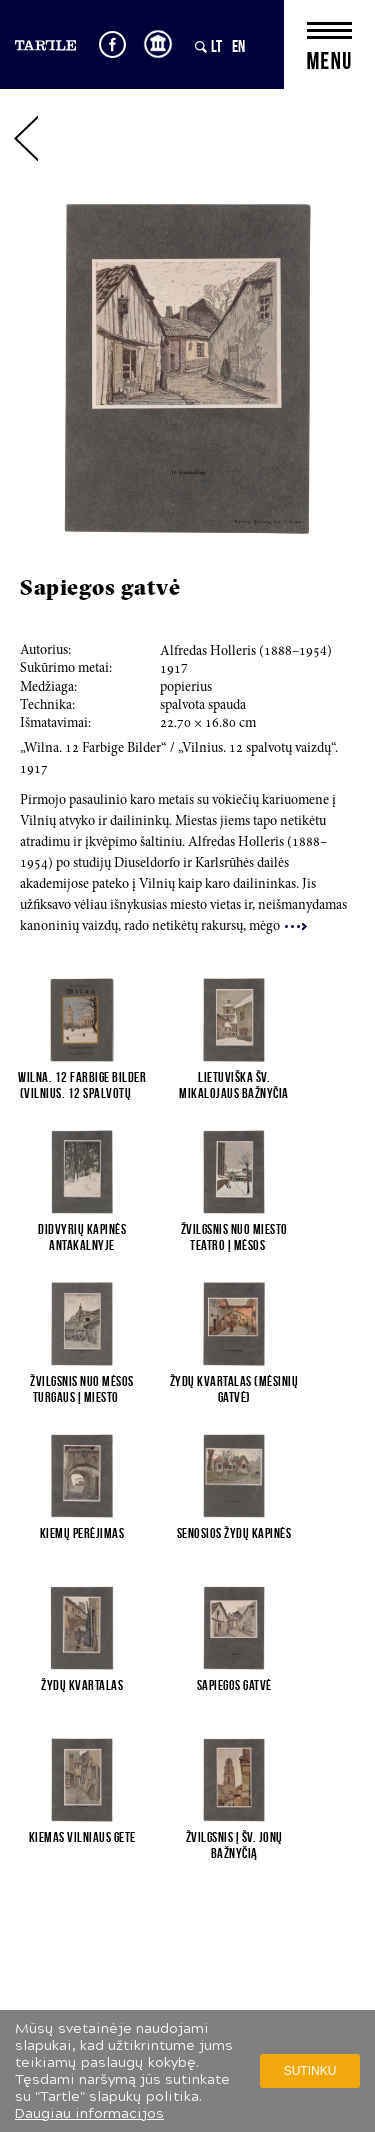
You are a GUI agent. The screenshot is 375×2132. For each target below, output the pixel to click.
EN (238, 46)
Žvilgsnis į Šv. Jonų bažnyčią (234, 1845)
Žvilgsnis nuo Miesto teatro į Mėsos (234, 1237)
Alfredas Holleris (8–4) (246, 652)
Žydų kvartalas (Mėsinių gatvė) (234, 1389)
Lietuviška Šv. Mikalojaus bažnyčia (234, 1085)
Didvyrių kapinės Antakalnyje (82, 1237)
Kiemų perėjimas (82, 1533)
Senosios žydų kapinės (234, 1533)
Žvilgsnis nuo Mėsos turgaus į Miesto (82, 1389)
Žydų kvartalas (82, 1685)
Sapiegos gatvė (234, 1685)
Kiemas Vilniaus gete (82, 1837)
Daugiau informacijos (89, 2113)
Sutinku (310, 2071)
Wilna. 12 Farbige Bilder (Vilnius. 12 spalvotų (82, 1085)
